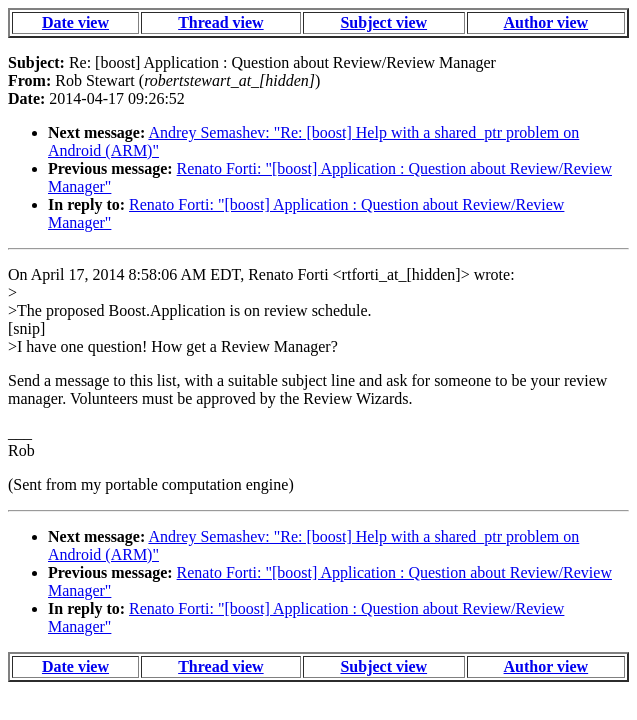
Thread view (220, 22)
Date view (75, 22)
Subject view (383, 22)
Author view (546, 22)
